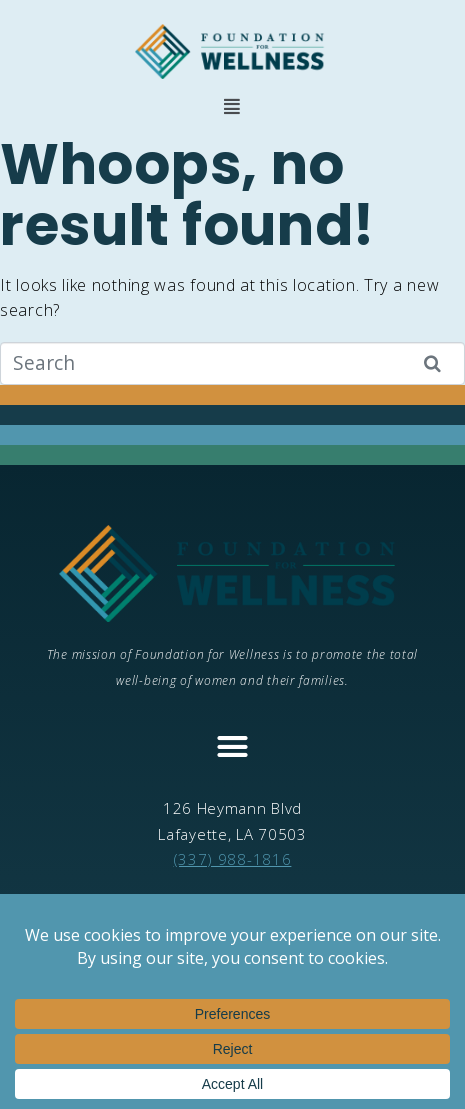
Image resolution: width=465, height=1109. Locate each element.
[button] (232, 106)
